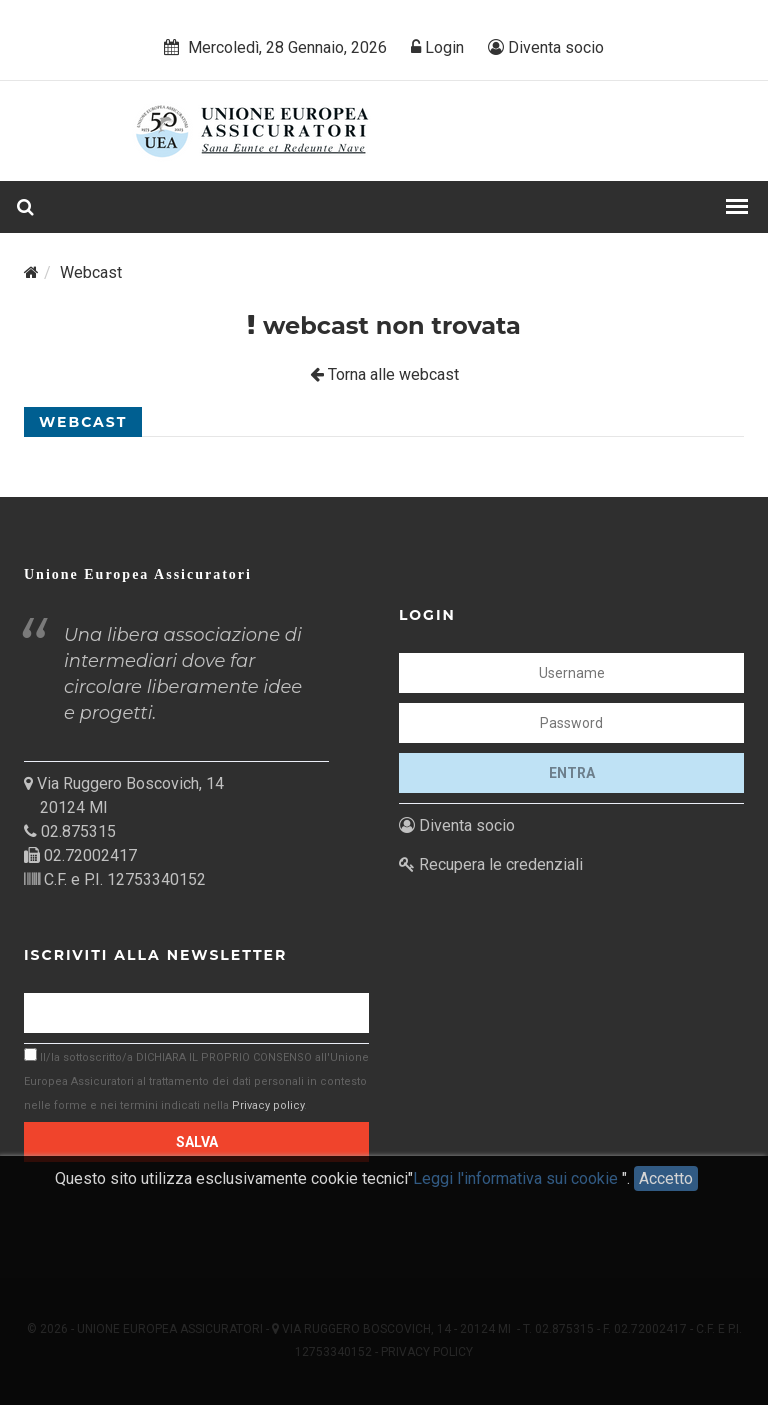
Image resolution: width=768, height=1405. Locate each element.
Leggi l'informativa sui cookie (517, 1190)
